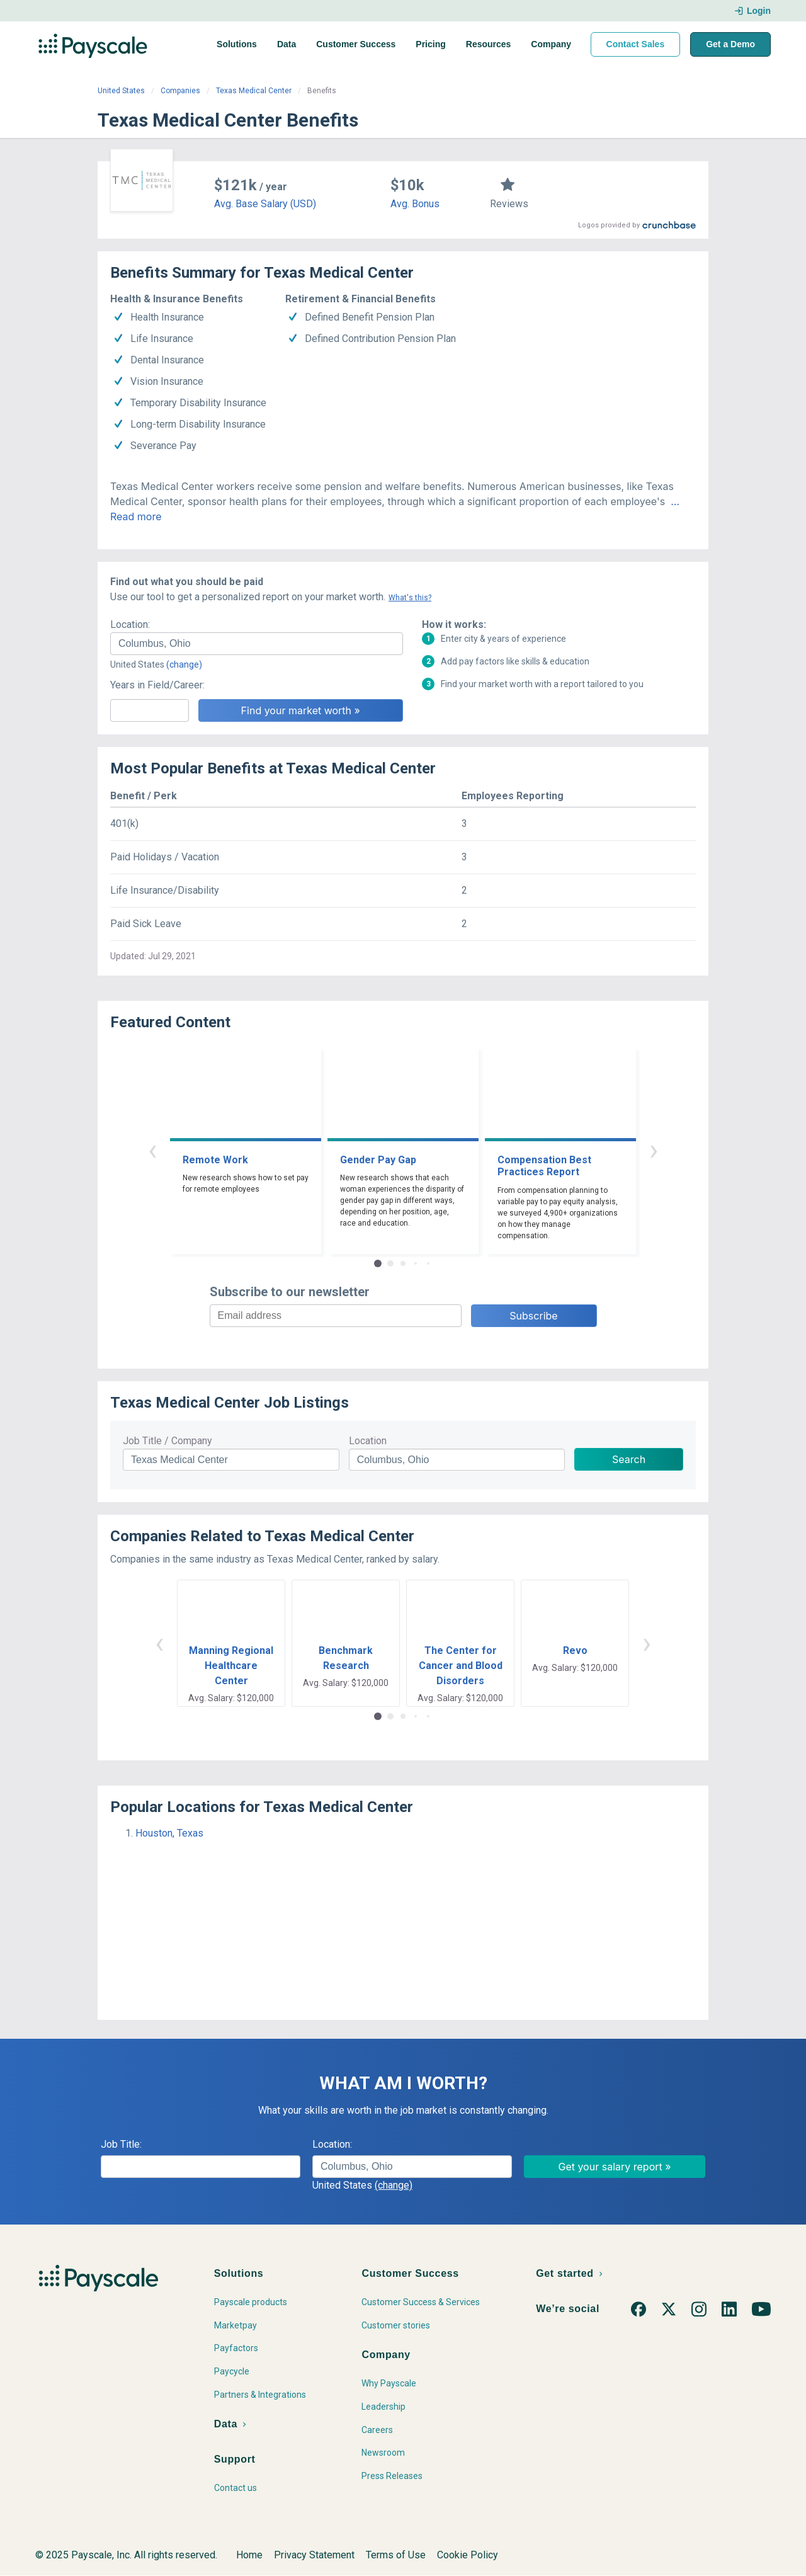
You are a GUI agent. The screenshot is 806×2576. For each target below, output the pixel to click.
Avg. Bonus (415, 204)
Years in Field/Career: (157, 685)
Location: (130, 624)
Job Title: (121, 2144)
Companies (180, 90)
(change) (184, 664)
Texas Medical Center (254, 90)
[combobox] (256, 643)
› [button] (653, 1150)
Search (628, 1459)
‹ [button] (152, 1150)
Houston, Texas (169, 1833)
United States (121, 90)
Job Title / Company (167, 1441)
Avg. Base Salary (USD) (265, 204)
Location (368, 1441)
